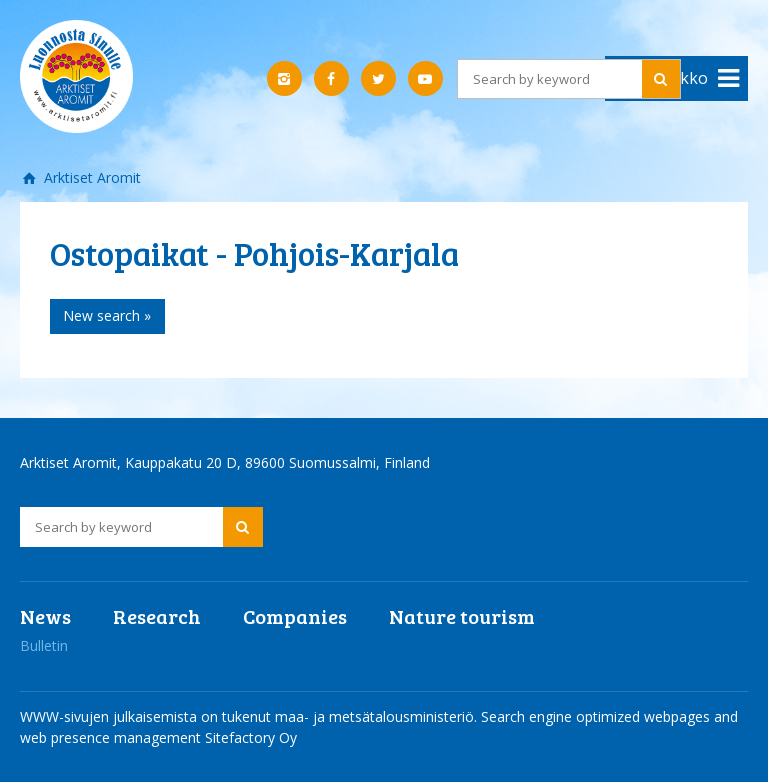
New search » (107, 315)
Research (157, 616)
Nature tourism (462, 616)
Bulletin (44, 645)
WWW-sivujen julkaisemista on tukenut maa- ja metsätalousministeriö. (250, 716)
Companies (295, 616)
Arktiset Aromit (90, 177)
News (45, 616)
